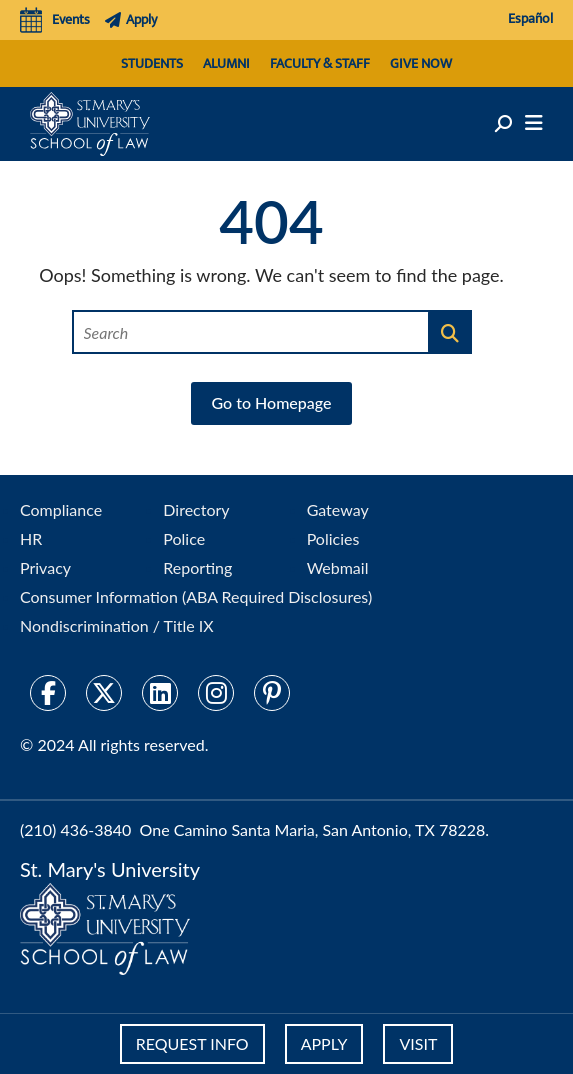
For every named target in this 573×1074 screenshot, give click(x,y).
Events (55, 20)
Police (184, 538)
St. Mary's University (110, 869)
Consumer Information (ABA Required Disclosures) (196, 596)
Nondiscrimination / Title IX (117, 625)
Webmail (338, 567)
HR (31, 538)
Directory (196, 509)
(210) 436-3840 (75, 829)
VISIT (418, 1043)
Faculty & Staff (320, 63)
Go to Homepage (271, 402)
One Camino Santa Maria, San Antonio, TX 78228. (314, 829)
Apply (131, 19)
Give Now (421, 63)
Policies (333, 538)
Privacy (45, 567)
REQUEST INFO (192, 1043)
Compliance (61, 509)
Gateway (338, 509)
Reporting (197, 567)
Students (152, 63)
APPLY (324, 1043)
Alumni (226, 63)
